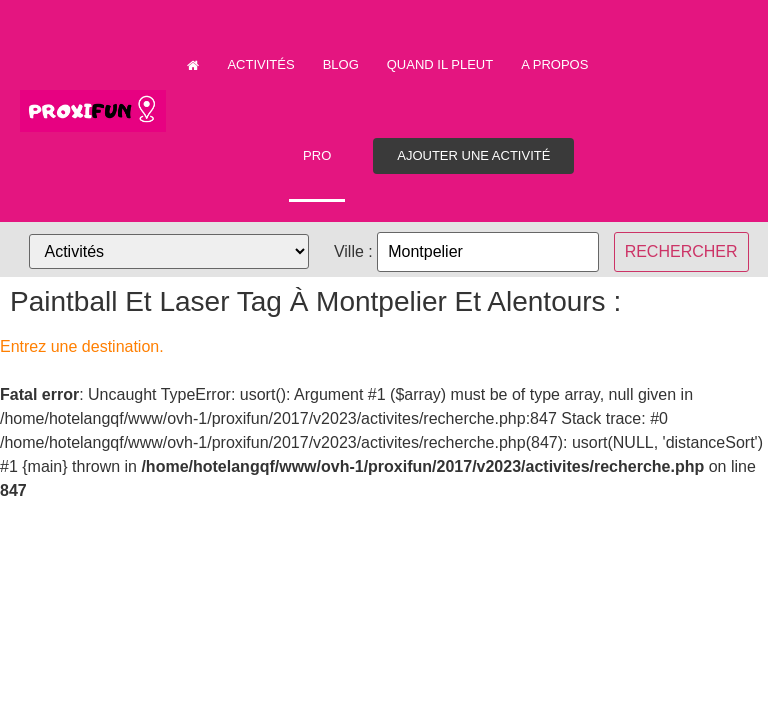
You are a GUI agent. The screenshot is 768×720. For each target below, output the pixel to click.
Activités (260, 64)
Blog (341, 64)
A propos (554, 64)
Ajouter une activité (473, 155)
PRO (317, 155)
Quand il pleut (440, 64)
